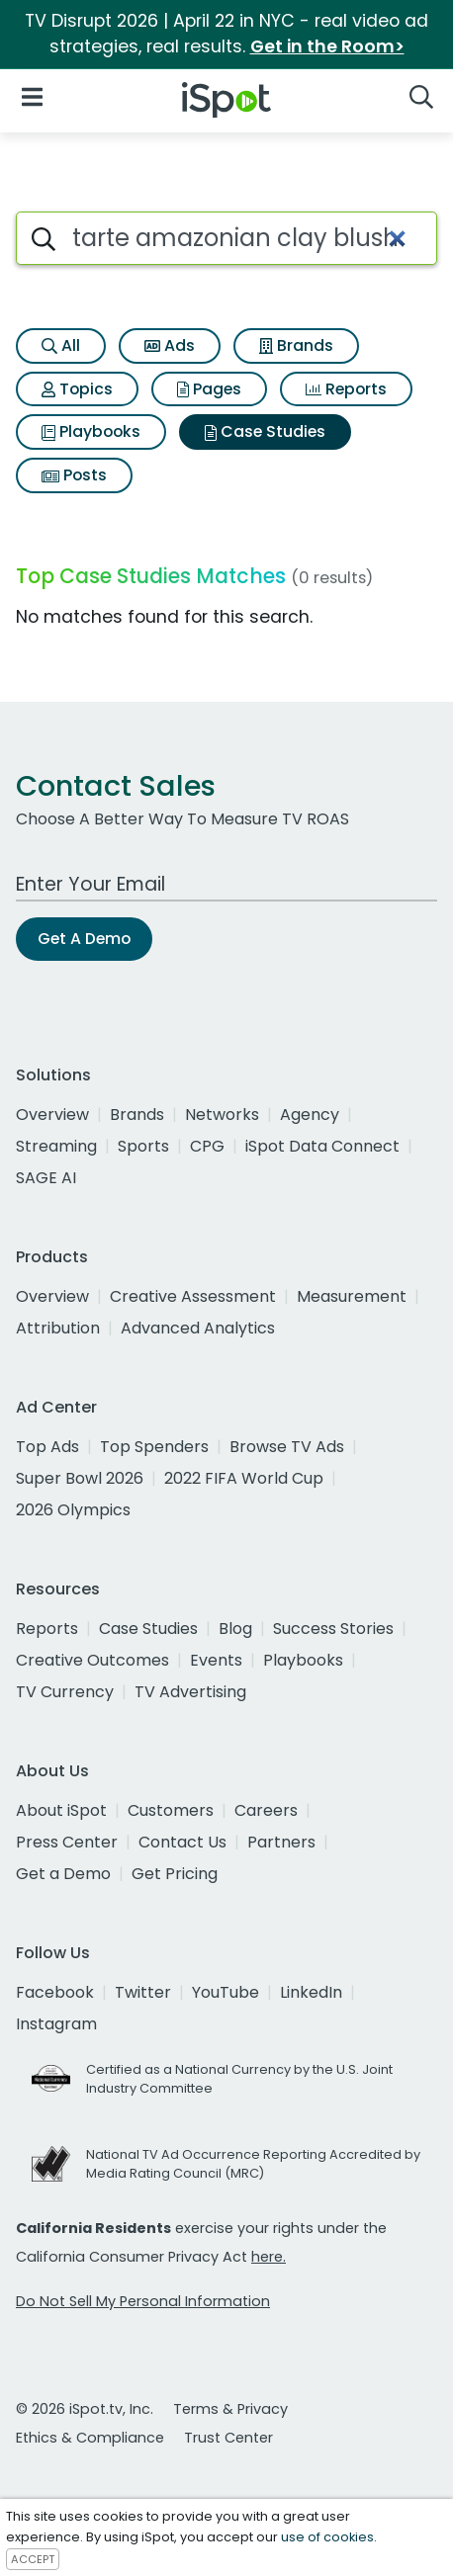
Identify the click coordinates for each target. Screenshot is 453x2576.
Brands (296, 345)
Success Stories (333, 1628)
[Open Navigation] (32, 96)
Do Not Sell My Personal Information (143, 2301)
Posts (74, 475)
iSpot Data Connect (322, 1146)
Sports (143, 1146)
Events (216, 1660)
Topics (77, 389)
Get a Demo (63, 1873)
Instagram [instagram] (56, 2024)
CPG (207, 1146)
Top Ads (47, 1446)
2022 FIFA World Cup (243, 1478)
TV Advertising (190, 1691)
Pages (209, 389)
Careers (266, 1810)
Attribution (58, 1328)
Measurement (352, 1296)
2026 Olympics (73, 1510)
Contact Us (182, 1842)
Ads (169, 345)
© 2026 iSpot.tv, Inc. (84, 2409)
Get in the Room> (327, 46)
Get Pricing (175, 1873)
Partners (281, 1842)
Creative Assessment (193, 1296)
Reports (346, 389)
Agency (309, 1114)
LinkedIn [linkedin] (311, 1992)
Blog (235, 1628)
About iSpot (61, 1810)
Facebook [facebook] (55, 1992)
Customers (171, 1810)
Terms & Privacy (230, 2409)
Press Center (67, 1842)
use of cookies (327, 2537)
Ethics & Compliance (90, 2437)
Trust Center (228, 2437)
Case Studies (265, 431)
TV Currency (65, 1691)
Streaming (56, 1146)
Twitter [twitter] (143, 1992)
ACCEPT (32, 2559)
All (61, 345)
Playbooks (91, 431)
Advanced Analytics (198, 1328)
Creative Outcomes (92, 1660)
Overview (52, 1114)
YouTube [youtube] (225, 1992)
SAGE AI (46, 1177)
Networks (222, 1114)
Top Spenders (154, 1446)
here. (268, 2257)
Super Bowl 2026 (79, 1478)
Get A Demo (84, 938)
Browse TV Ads (286, 1446)
